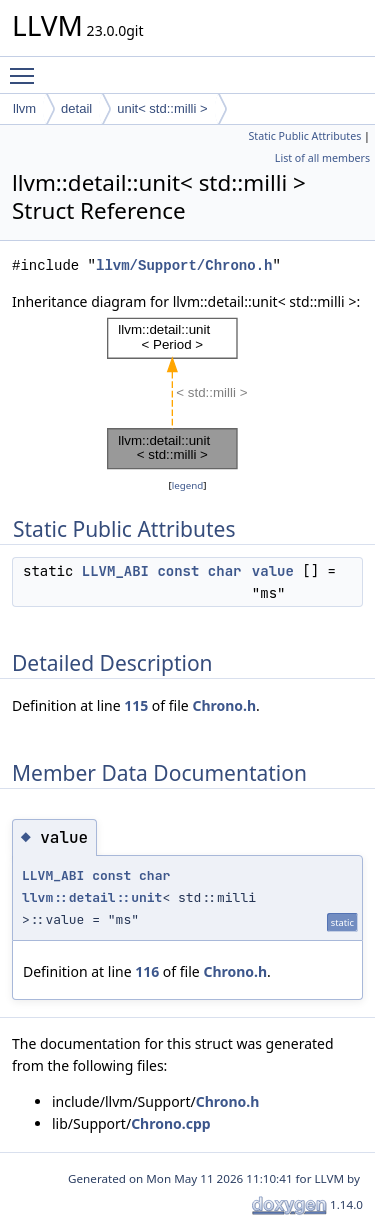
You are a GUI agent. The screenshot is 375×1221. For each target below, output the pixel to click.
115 (136, 705)
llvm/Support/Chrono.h (184, 265)
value (273, 571)
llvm (24, 108)
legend (188, 485)
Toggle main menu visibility (27, 67)
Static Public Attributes (304, 136)
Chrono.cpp (171, 1123)
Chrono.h (224, 705)
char (225, 571)
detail (76, 108)
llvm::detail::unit (92, 897)
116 (147, 971)
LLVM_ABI (115, 571)
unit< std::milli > (162, 108)
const (178, 571)
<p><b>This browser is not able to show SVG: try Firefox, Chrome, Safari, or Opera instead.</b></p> (188, 394)
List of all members (322, 158)
